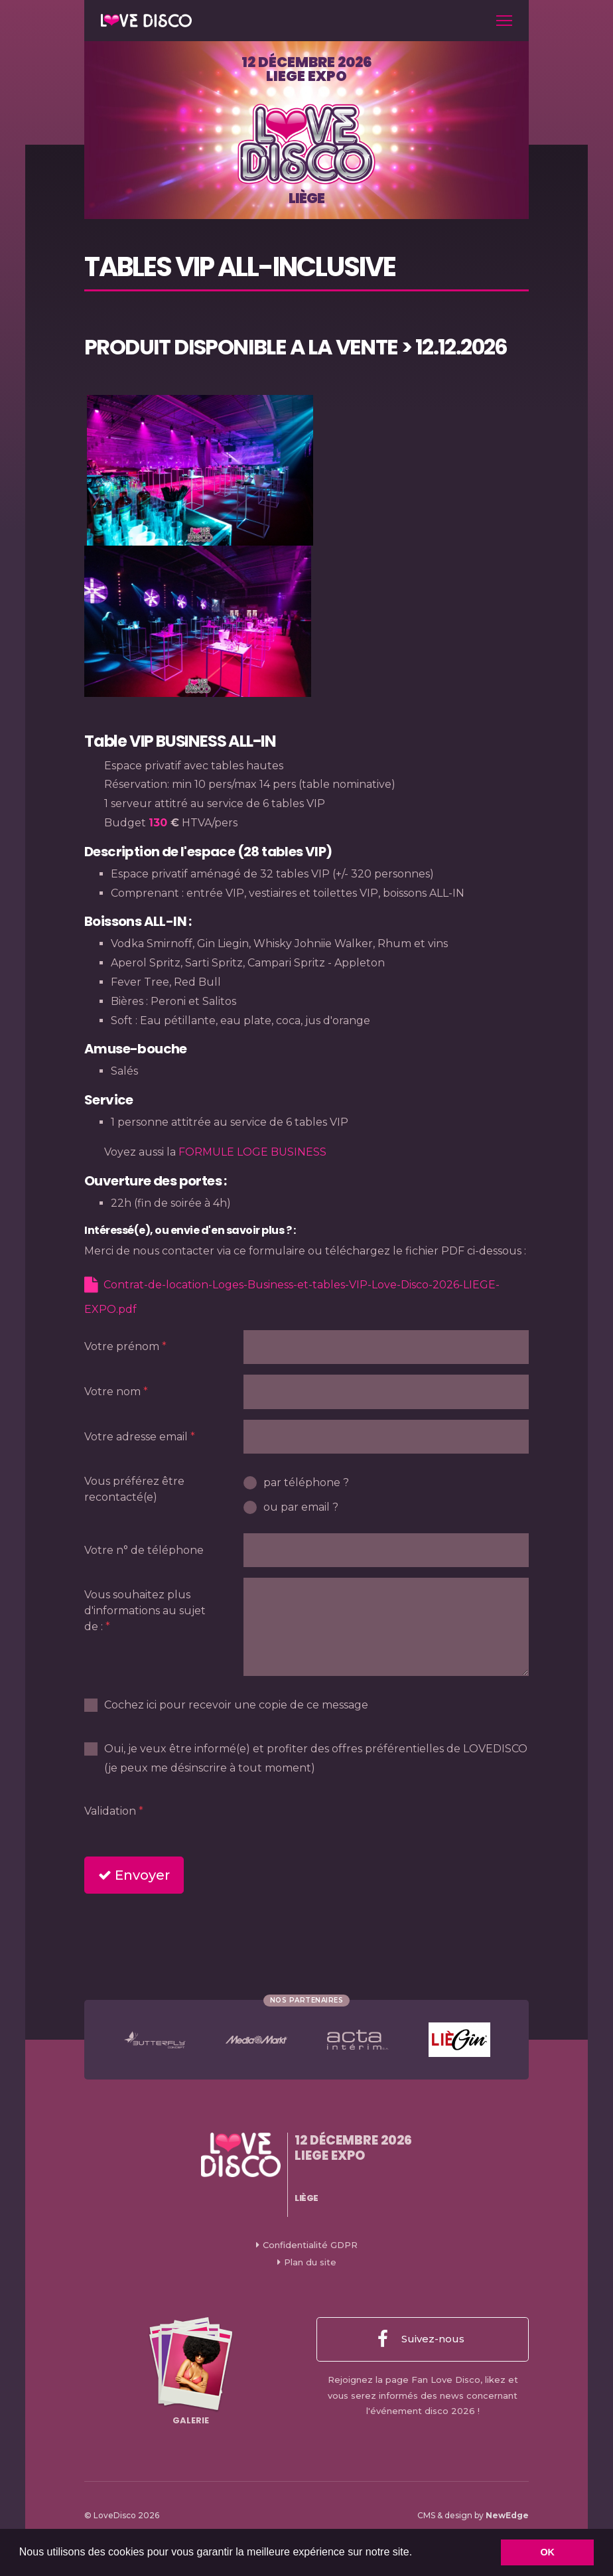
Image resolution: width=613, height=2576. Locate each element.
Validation (110, 1811)
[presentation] (344, 1820)
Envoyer (134, 1875)
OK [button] (547, 2552)
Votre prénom (121, 1346)
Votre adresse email (136, 1436)
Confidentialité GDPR (310, 2244)
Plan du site (310, 2262)
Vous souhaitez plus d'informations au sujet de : (145, 1610)
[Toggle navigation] (504, 20)
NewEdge (507, 2515)
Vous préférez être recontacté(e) (134, 1489)
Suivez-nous (420, 2339)
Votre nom (112, 1391)
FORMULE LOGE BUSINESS (252, 1152)
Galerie (191, 2372)
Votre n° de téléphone (144, 1550)
